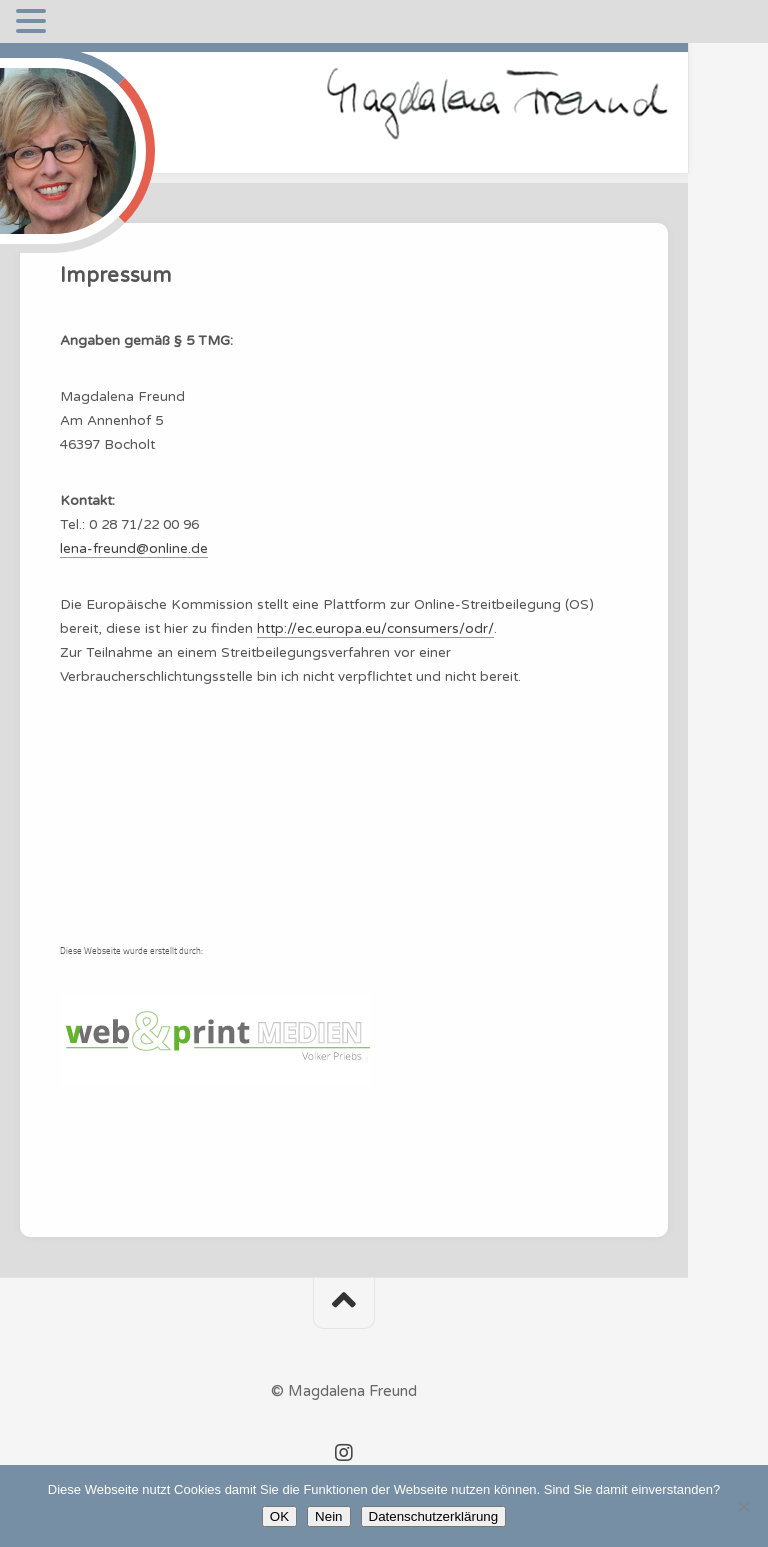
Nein (328, 1516)
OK (279, 1516)
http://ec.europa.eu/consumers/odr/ (375, 629)
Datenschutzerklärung (434, 1516)
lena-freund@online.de (134, 549)
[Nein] (743, 1506)
